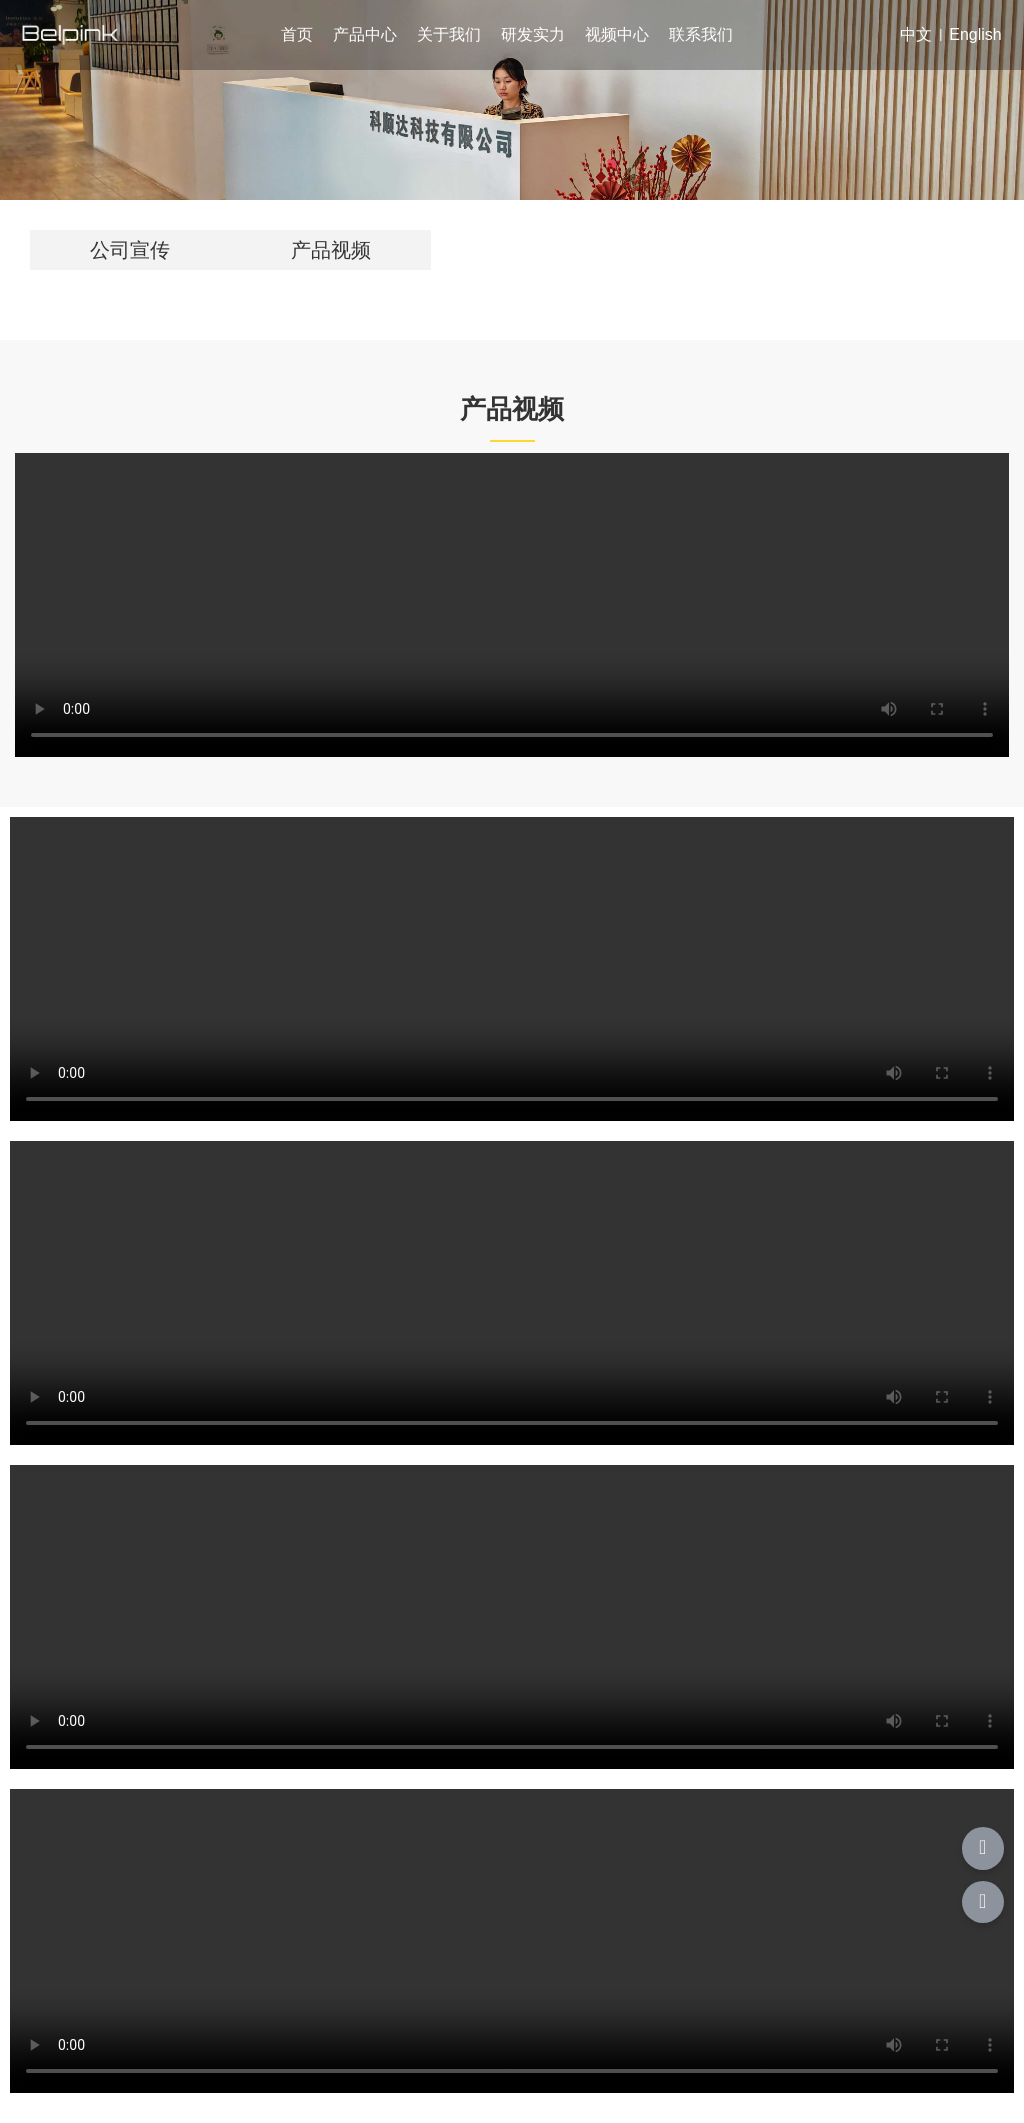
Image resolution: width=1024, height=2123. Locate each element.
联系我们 (701, 34)
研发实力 (533, 34)
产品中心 (365, 34)
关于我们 (449, 34)
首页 (297, 34)
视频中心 (617, 34)
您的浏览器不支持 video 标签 (512, 605)
